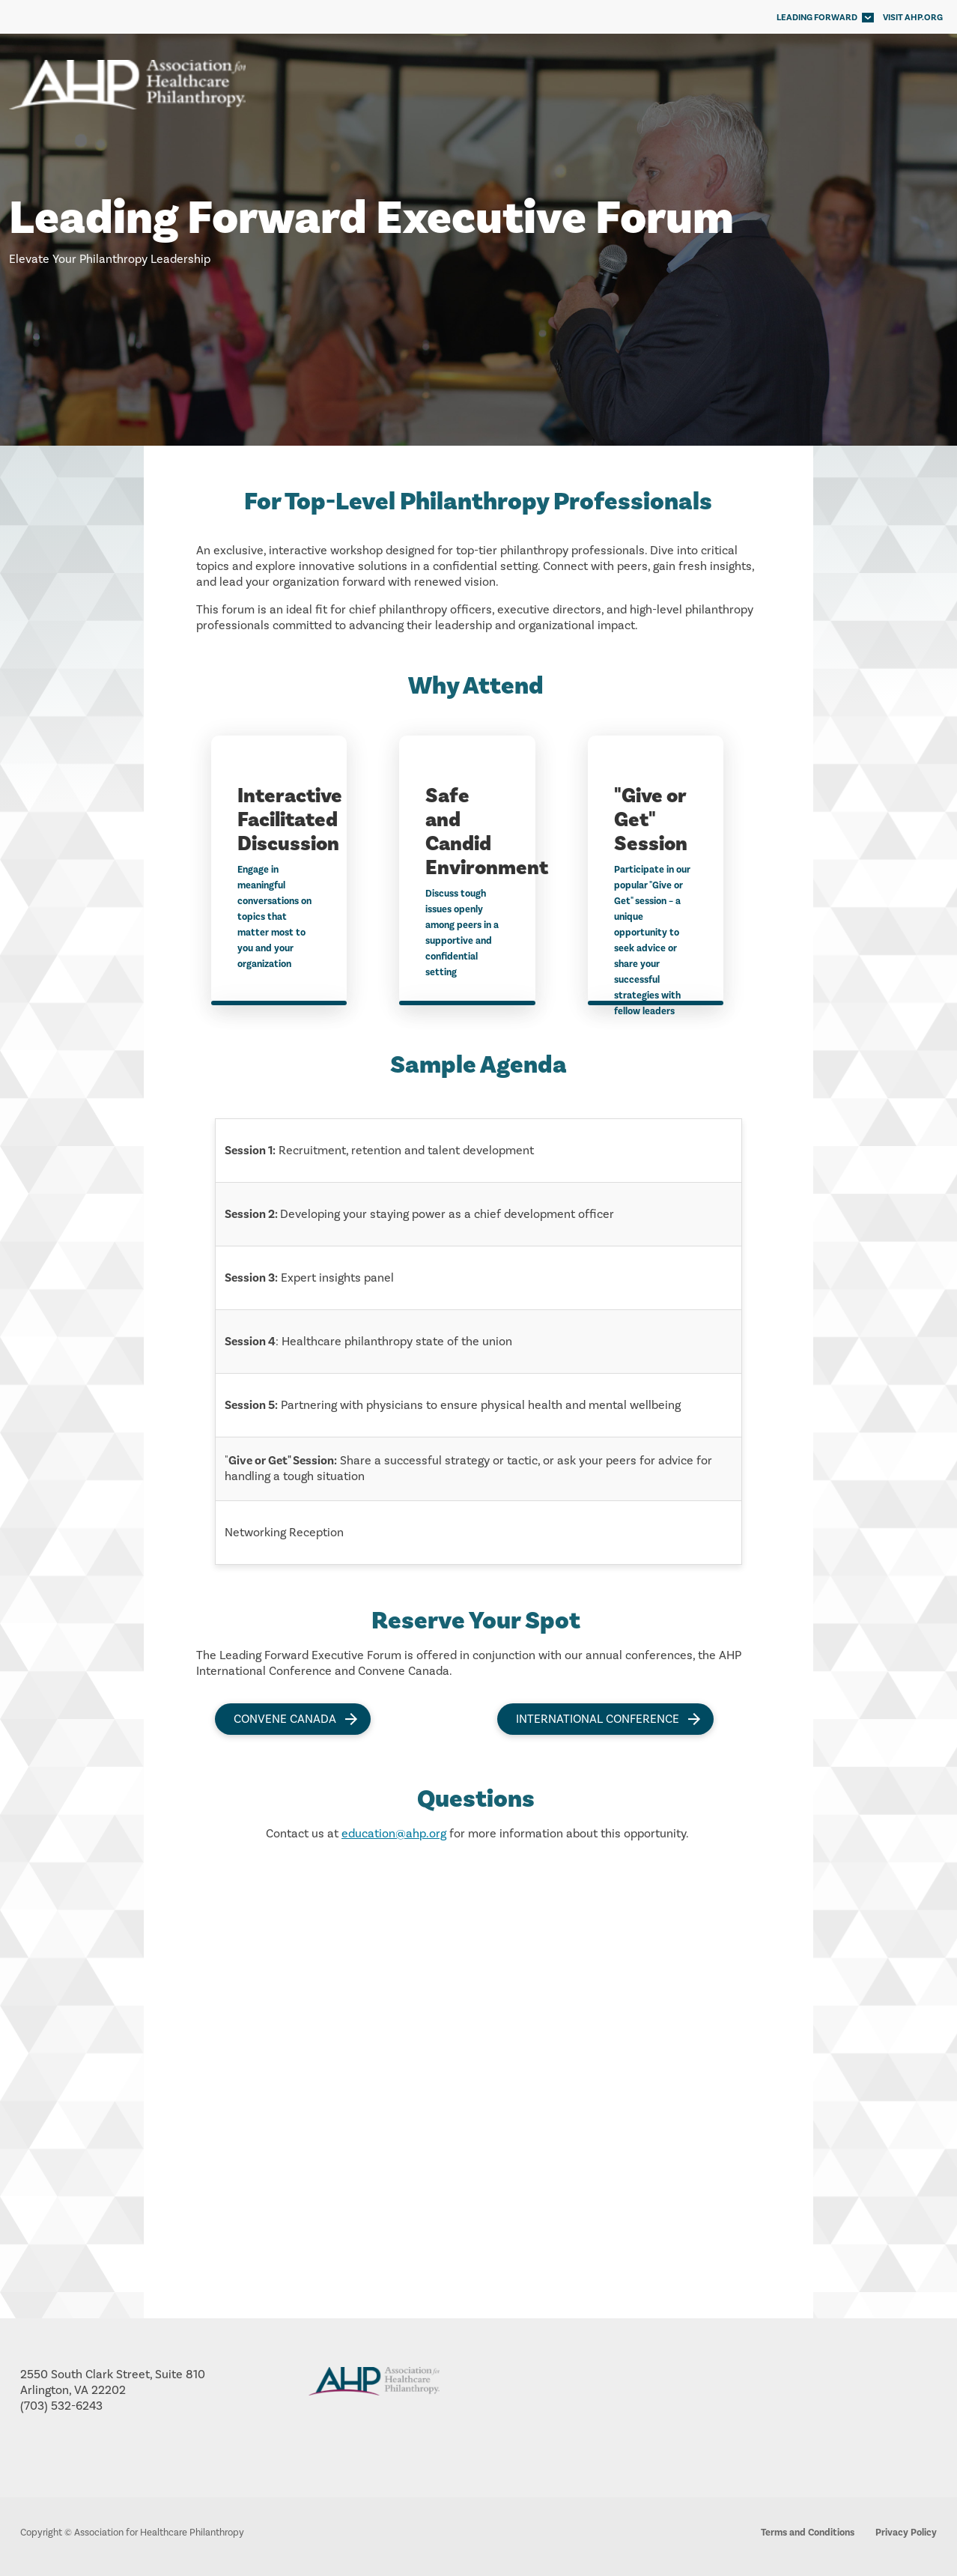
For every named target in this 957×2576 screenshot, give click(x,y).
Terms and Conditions (807, 2533)
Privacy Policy (906, 2533)
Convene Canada (285, 1719)
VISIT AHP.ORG (913, 17)
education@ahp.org (393, 1833)
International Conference (597, 1719)
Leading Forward (817, 17)
